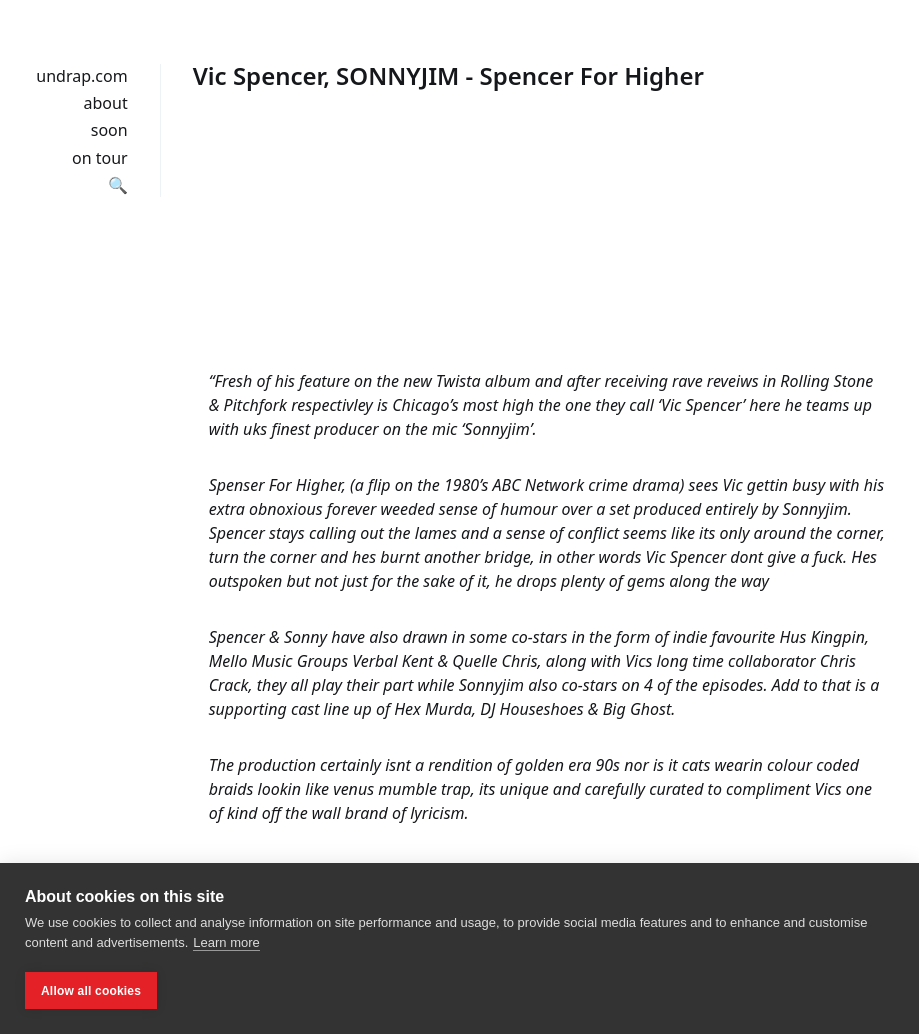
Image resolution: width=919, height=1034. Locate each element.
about (106, 103)
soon (109, 130)
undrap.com (81, 76)
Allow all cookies (91, 991)
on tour (100, 158)
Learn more (226, 942)
